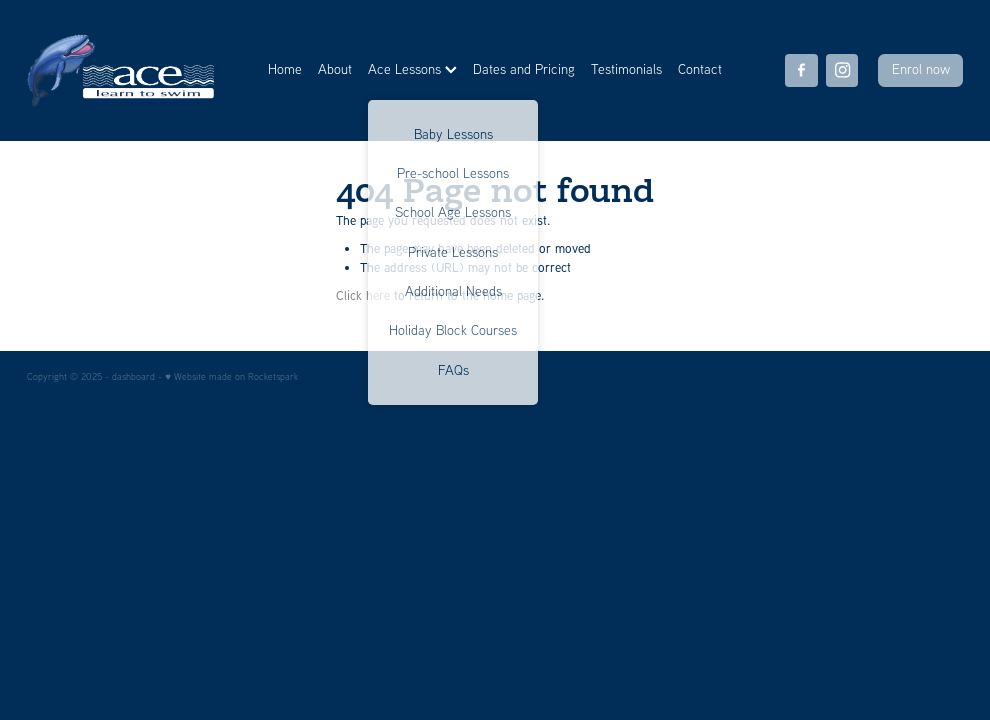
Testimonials (626, 69)
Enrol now (921, 69)
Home (285, 69)
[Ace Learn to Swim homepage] (120, 70)
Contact (700, 69)
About (335, 69)
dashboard (133, 376)
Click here (363, 295)
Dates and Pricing (524, 69)
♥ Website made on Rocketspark (231, 376)
